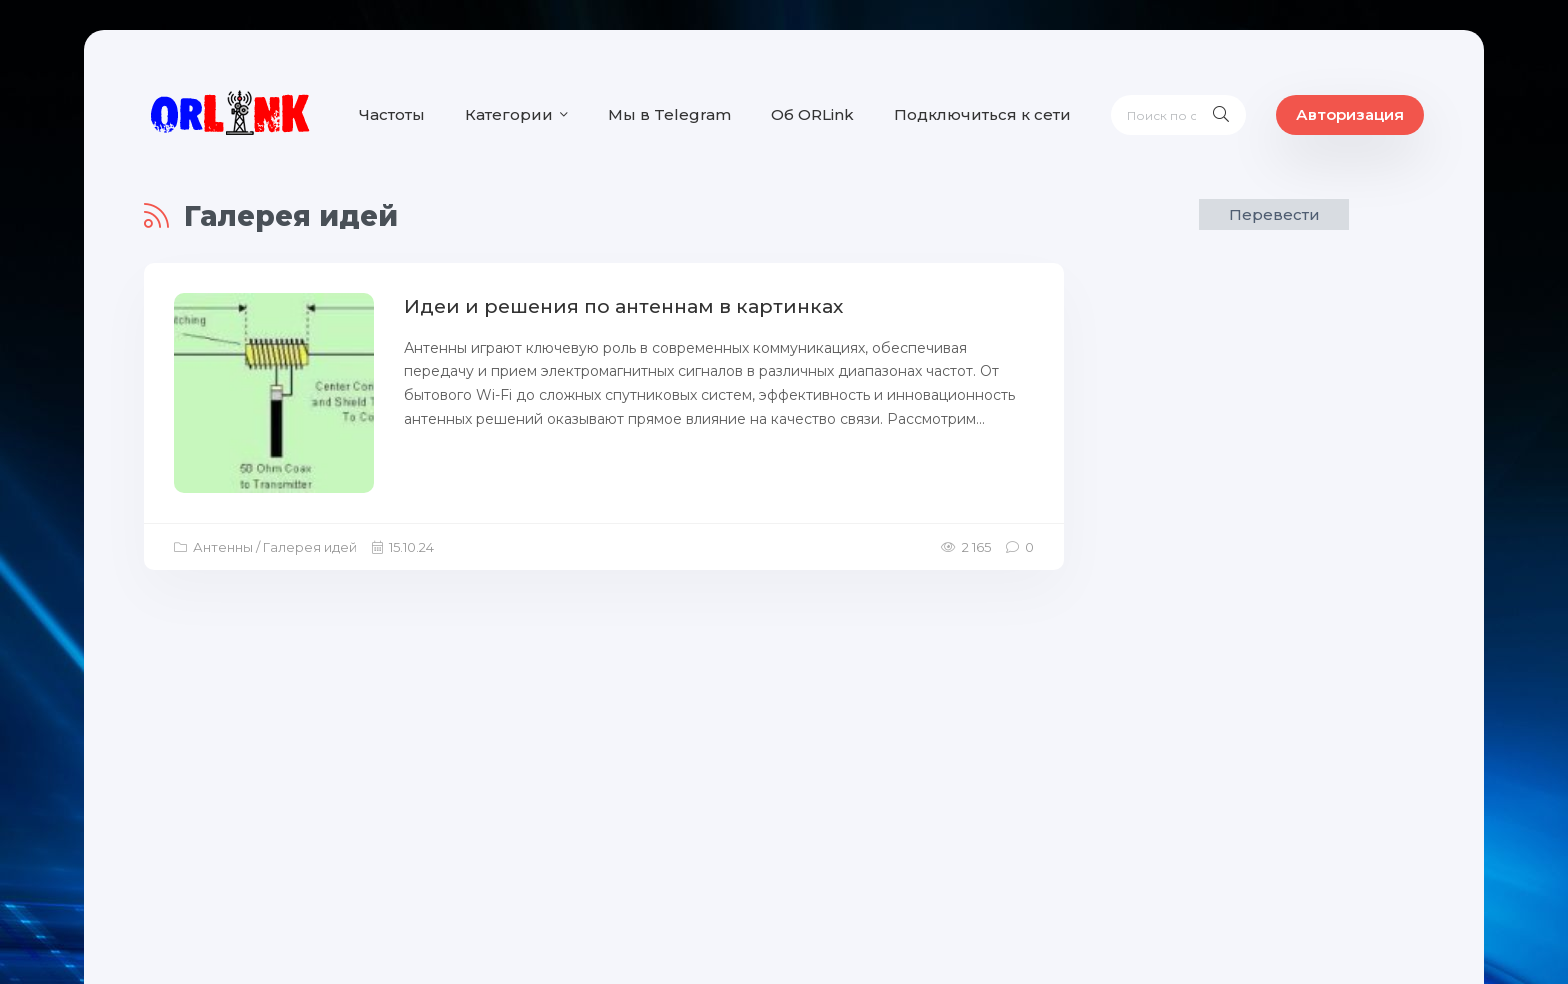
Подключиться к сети (982, 114)
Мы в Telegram (669, 114)
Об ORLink (812, 114)
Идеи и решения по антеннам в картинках (623, 306)
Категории (509, 114)
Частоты (392, 114)
